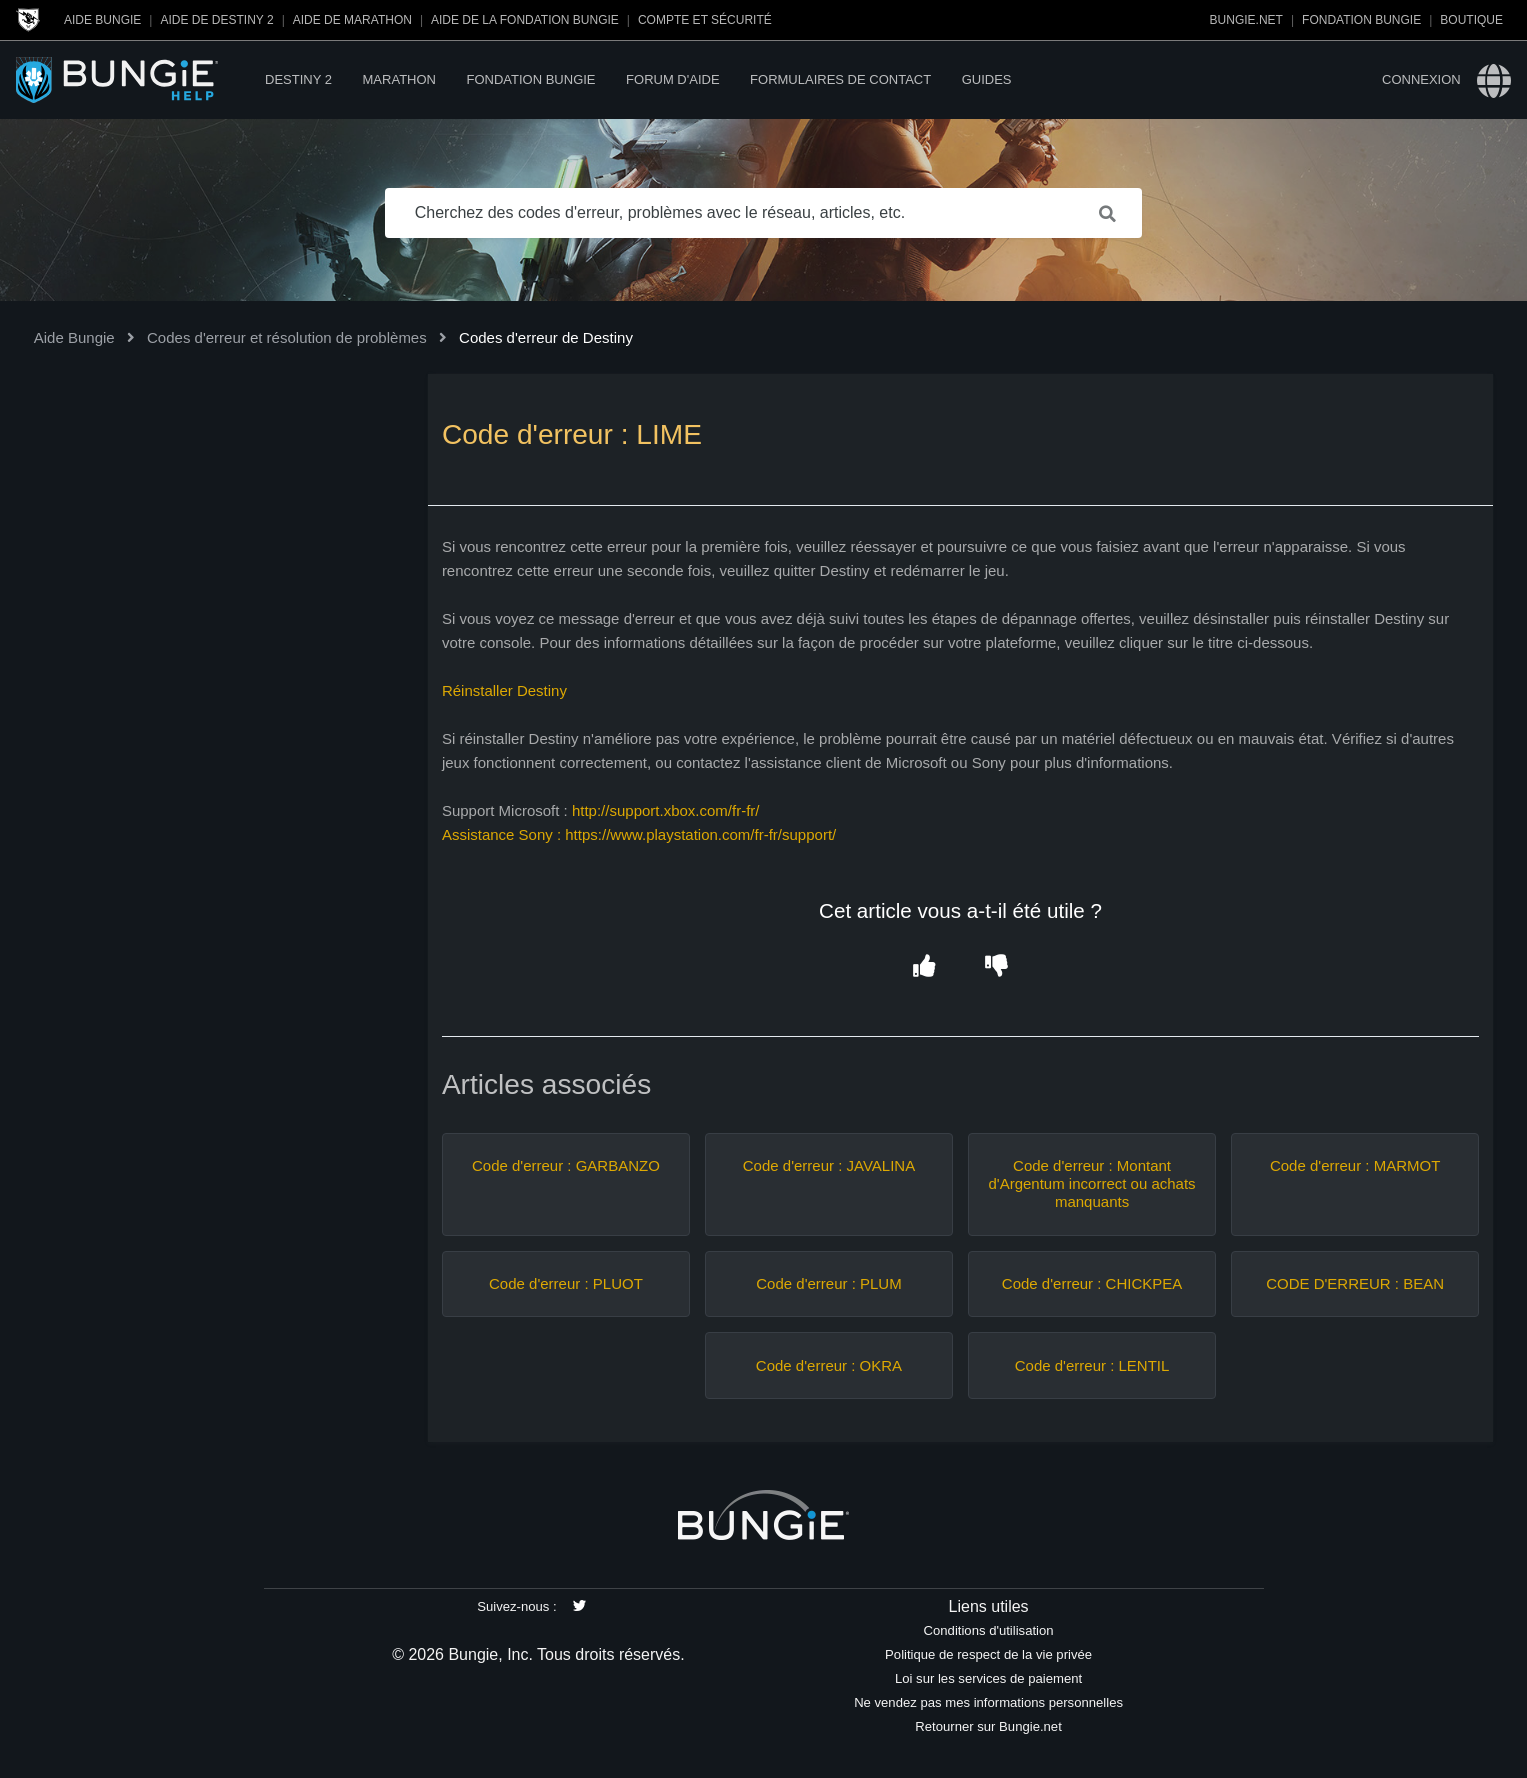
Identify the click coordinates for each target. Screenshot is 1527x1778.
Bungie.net (1246, 20)
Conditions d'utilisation (989, 1630)
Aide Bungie (102, 20)
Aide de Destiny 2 (216, 20)
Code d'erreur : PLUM (828, 1283)
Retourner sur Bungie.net (988, 1726)
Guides (987, 79)
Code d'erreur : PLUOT (566, 1283)
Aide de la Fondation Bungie (525, 20)
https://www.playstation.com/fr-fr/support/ (702, 834)
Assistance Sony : (503, 834)
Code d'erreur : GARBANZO (566, 1165)
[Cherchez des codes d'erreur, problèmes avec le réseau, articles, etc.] (764, 213)
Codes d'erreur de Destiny (546, 337)
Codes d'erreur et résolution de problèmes (287, 337)
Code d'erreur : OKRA (829, 1365)
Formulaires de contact (840, 79)
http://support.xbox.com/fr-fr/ (666, 810)
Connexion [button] (1421, 79)
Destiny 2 (298, 79)
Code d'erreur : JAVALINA (829, 1165)
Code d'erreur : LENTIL (1092, 1365)
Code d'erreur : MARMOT (1355, 1165)
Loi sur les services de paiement (988, 1678)
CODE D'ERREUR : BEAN (1355, 1283)
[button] (924, 967)
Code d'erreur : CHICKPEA (1092, 1283)
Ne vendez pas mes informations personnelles (988, 1702)
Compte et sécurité (705, 20)
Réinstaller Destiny (504, 690)
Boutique (1471, 20)
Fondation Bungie (1361, 20)
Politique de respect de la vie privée (988, 1654)
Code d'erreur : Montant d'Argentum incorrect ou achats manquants (1091, 1183)
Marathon (399, 79)
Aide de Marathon (352, 20)
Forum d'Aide (672, 79)
